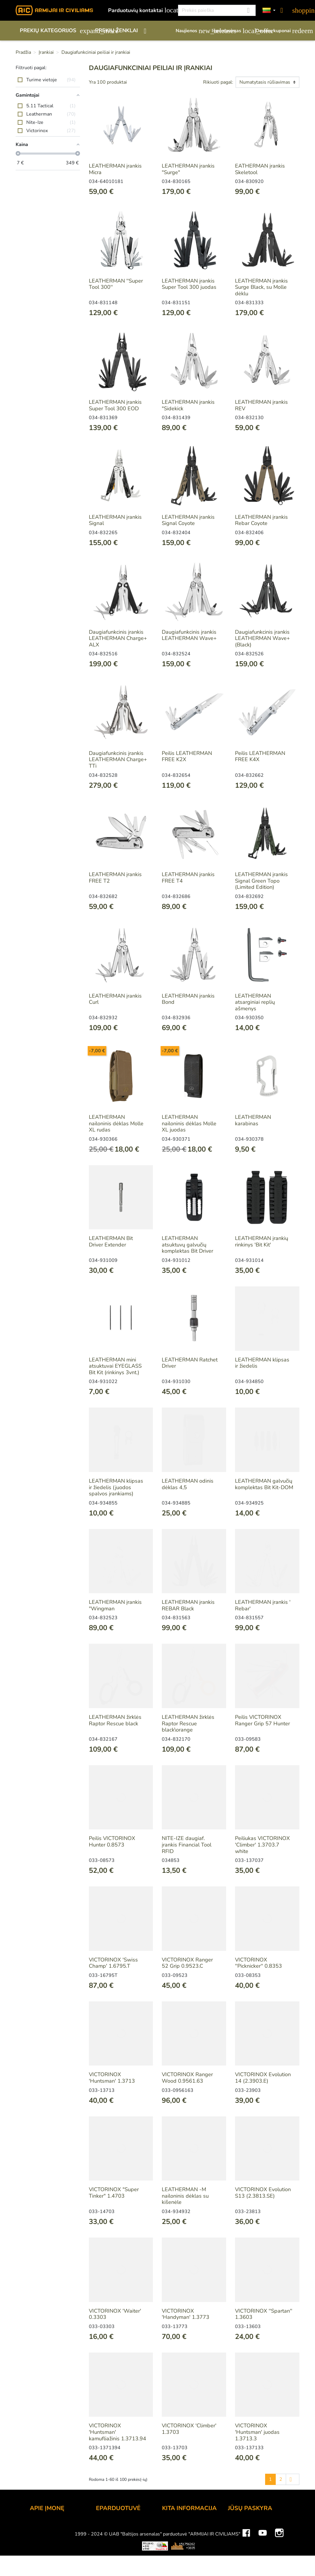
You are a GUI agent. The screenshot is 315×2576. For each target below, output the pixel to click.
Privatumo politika (117, 2565)
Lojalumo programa (185, 2526)
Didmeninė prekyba (53, 2550)
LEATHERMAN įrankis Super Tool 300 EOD (115, 405)
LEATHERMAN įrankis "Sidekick (188, 405)
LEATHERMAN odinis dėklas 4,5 (187, 1484)
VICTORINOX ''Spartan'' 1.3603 (263, 2314)
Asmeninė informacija (253, 2526)
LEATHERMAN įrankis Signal (115, 520)
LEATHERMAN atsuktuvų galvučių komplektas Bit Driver (187, 1244)
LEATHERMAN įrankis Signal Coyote (188, 520)
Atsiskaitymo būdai (119, 2534)
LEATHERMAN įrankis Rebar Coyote (261, 520)
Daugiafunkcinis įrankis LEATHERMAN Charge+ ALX (118, 638)
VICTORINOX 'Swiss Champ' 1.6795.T (113, 1963)
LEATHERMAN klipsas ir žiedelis (262, 1363)
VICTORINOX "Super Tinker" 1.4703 (114, 2192)
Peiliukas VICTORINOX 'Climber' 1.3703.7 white (262, 1844)
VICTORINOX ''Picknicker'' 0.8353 (258, 1963)
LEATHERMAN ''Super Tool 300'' (116, 284)
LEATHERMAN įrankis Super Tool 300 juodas (189, 284)
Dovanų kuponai (277, 30)
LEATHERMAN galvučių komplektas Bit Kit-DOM (264, 1484)
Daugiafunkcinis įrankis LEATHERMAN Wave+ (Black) (262, 638)
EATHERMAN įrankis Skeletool (260, 169)
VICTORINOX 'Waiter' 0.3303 (115, 2314)
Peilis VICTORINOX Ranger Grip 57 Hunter (262, 1720)
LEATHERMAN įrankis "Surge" (188, 169)
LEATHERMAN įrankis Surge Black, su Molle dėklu (261, 287)
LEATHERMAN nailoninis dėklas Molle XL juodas (189, 1123)
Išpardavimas (231, 30)
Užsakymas (109, 2526)
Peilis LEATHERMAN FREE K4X (260, 756)
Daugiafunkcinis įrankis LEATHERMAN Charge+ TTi (118, 759)
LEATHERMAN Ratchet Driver (190, 1363)
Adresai (237, 2558)
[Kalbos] (269, 10)
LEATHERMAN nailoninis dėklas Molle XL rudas (116, 1123)
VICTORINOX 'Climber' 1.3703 (189, 2429)
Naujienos (191, 30)
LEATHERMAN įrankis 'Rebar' (262, 1605)
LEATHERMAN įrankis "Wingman (115, 1605)
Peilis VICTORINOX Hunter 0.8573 (112, 1841)
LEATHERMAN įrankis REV (261, 405)
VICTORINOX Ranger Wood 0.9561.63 (187, 2077)
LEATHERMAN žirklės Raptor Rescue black (115, 1720)
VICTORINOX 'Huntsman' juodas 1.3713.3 (257, 2432)
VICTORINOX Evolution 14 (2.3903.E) (263, 2077)
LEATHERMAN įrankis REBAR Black (188, 1605)
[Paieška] (217, 10)
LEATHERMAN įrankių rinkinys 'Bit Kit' (261, 1241)
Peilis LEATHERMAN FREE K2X (187, 756)
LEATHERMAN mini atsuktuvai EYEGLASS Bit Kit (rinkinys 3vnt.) (115, 1366)
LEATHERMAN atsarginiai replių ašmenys (255, 1002)
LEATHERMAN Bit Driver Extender (111, 1241)
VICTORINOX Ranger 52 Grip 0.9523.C (187, 1963)
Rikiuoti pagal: (218, 82)
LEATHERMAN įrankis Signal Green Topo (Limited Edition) (261, 881)
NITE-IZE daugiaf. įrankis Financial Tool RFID (186, 1844)
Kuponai (237, 2565)
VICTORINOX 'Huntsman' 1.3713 (112, 2077)
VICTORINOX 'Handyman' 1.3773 (185, 2314)
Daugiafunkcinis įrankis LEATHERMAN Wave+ (189, 635)
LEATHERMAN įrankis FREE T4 (188, 877)
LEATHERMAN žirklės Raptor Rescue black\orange (188, 1723)
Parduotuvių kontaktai (140, 10)
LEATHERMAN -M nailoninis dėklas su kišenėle (185, 2196)
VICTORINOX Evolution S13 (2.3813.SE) (263, 2192)
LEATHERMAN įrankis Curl (115, 999)
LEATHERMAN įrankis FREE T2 (115, 877)
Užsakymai (241, 2542)
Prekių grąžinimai (248, 2534)
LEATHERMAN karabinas (253, 1120)
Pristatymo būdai (116, 2542)
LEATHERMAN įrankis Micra (115, 169)
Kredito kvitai (243, 2550)
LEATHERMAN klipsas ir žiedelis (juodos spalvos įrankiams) (116, 1487)
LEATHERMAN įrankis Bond (188, 999)
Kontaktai (41, 2526)
